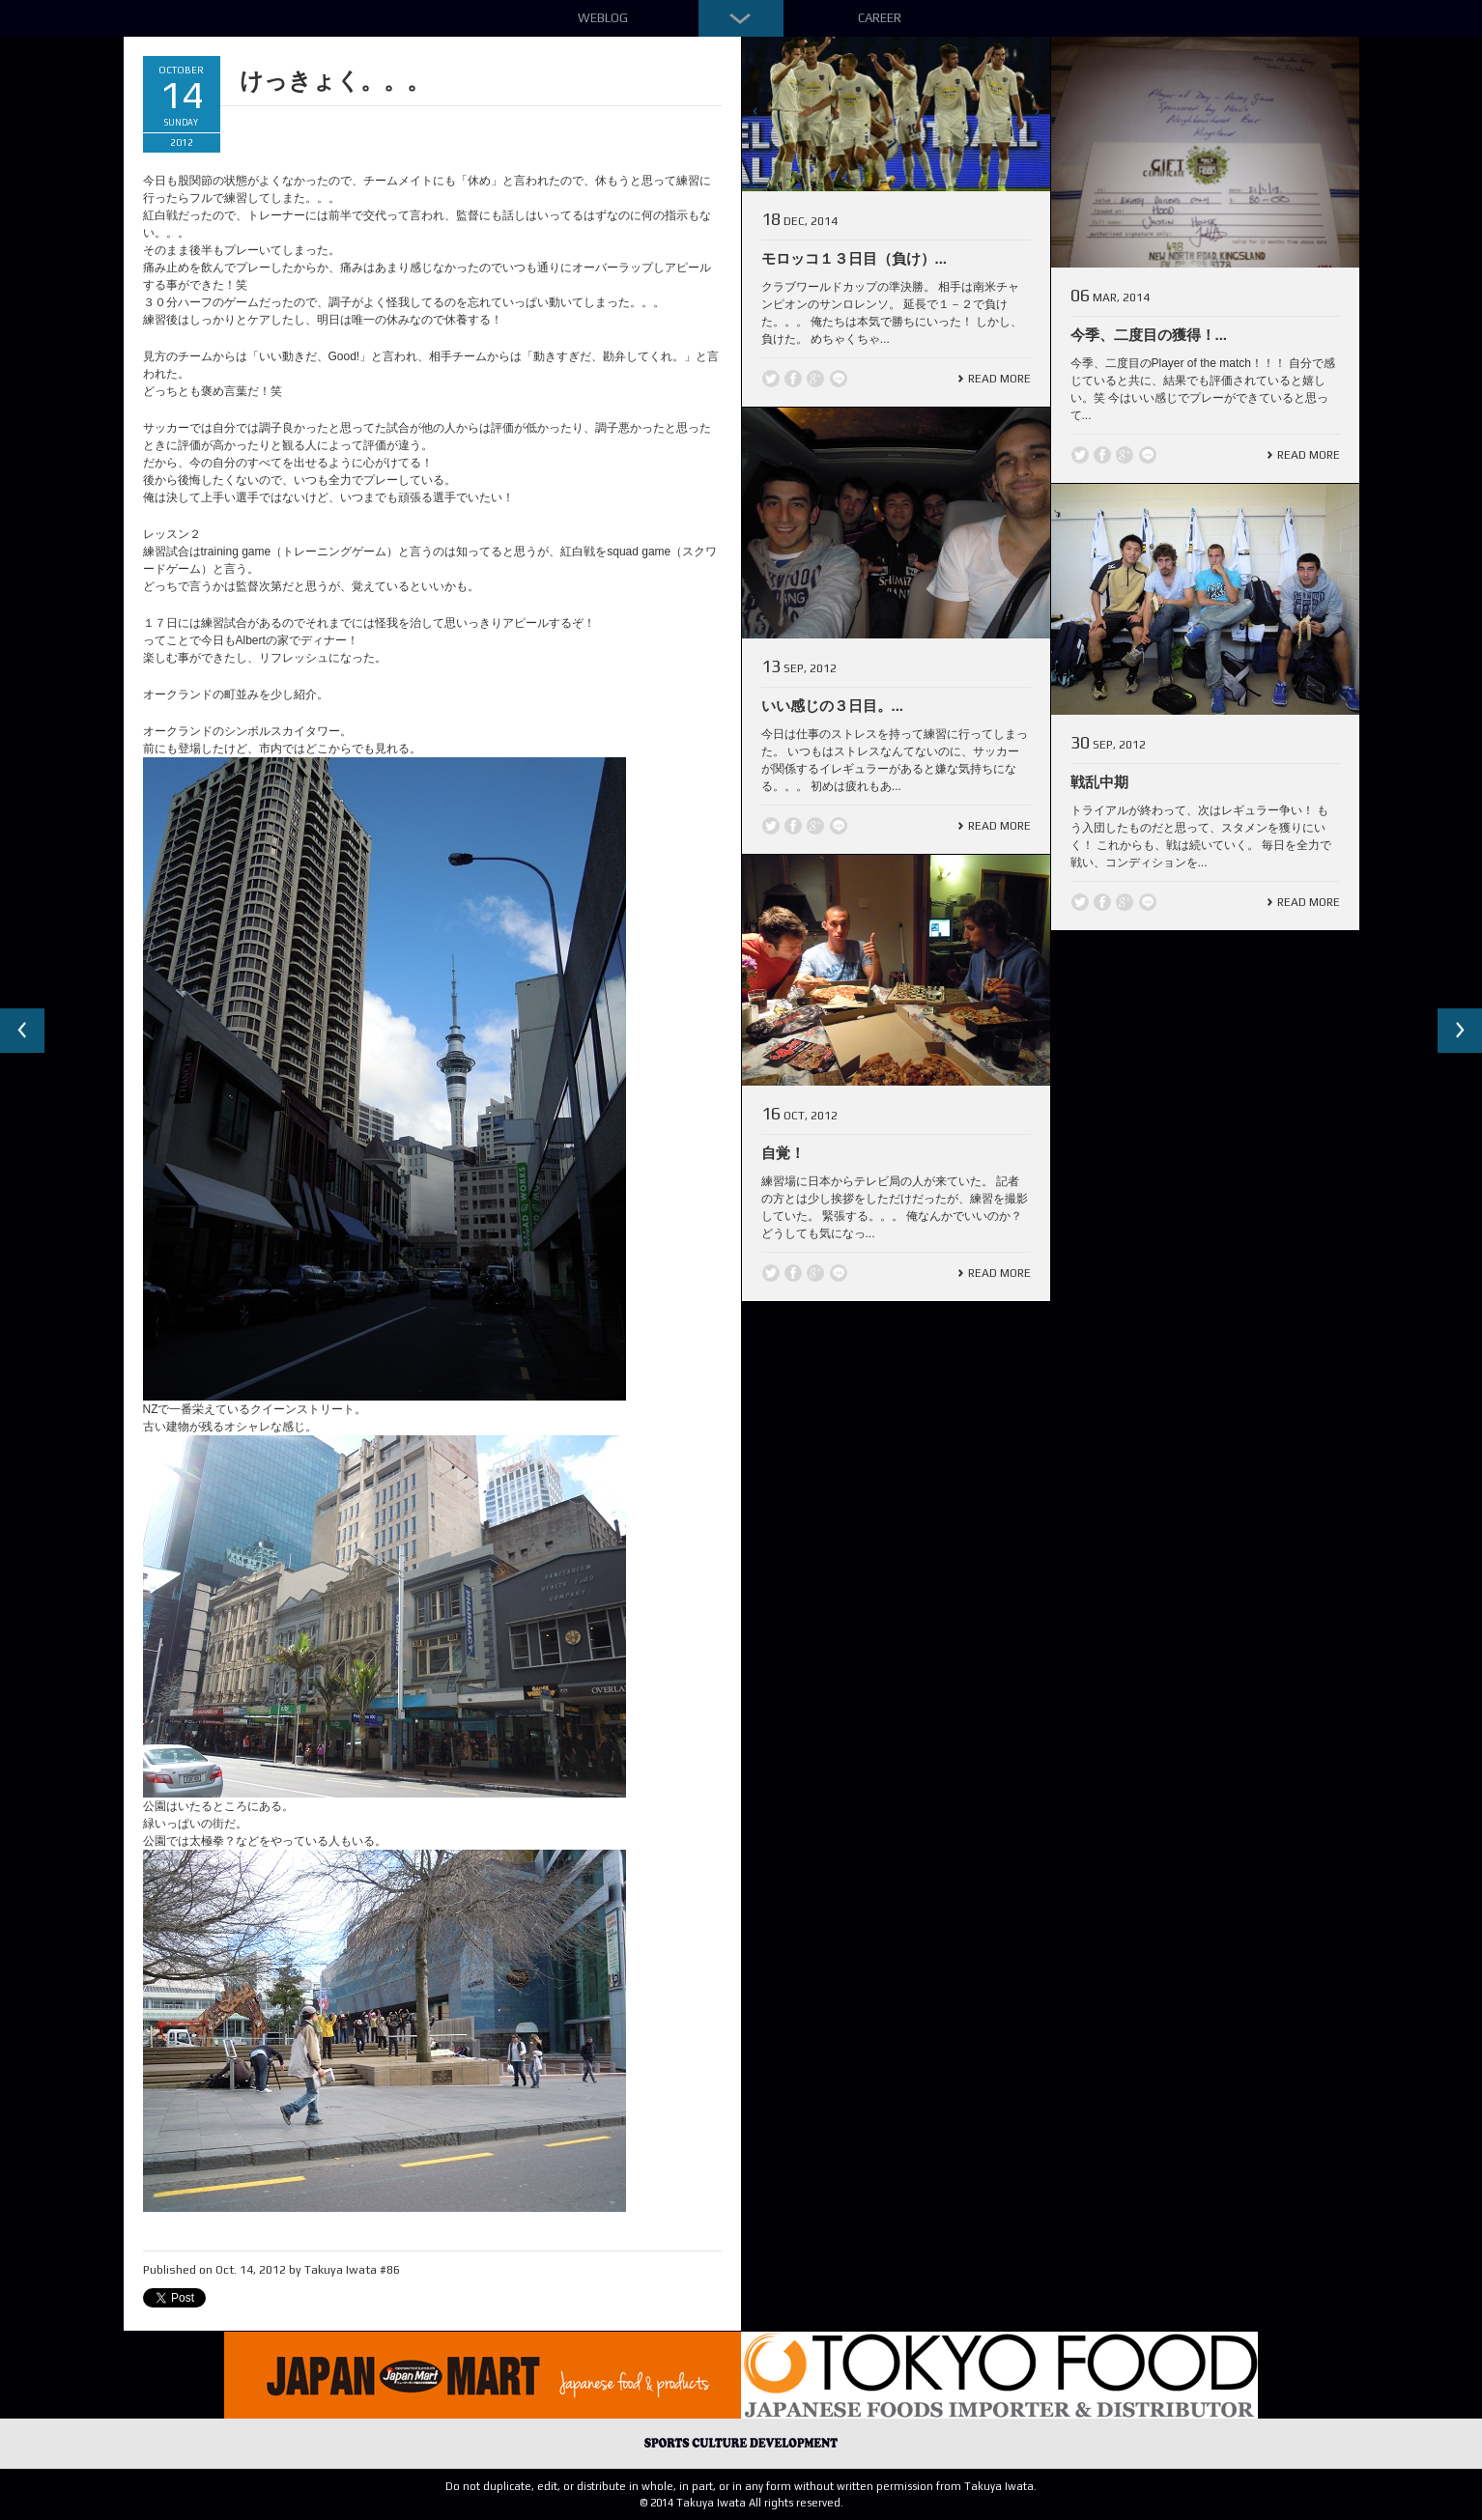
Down (741, 18)
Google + (815, 378)
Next (1459, 1031)
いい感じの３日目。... (832, 705)
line (838, 378)
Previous (23, 1031)
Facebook (793, 378)
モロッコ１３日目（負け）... (854, 258)
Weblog (603, 18)
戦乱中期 (1099, 782)
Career (879, 18)
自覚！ (783, 1153)
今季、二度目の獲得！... (1149, 334)
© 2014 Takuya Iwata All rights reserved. (741, 2502)
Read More (999, 378)
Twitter (771, 378)
